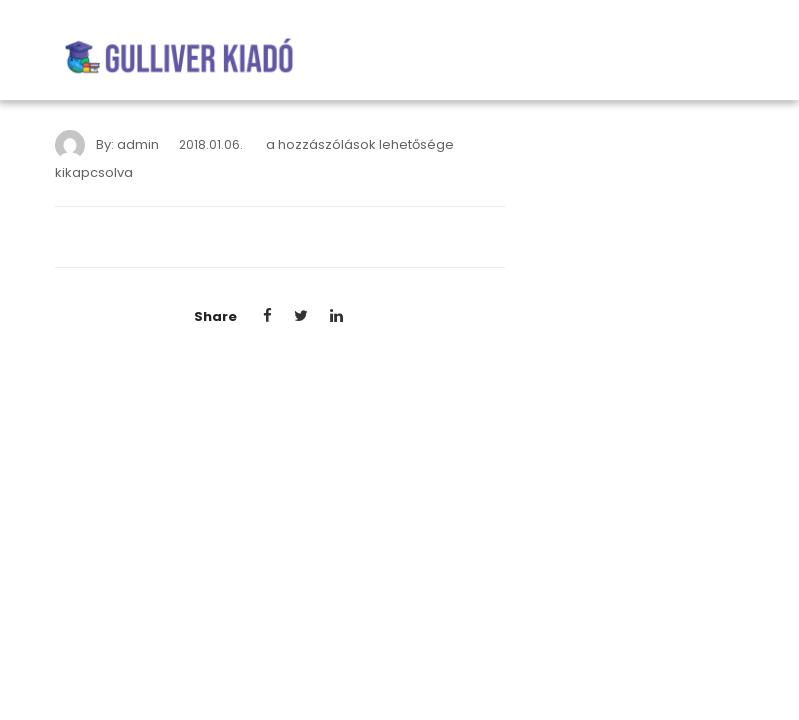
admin (138, 144)
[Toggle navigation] (732, 58)
